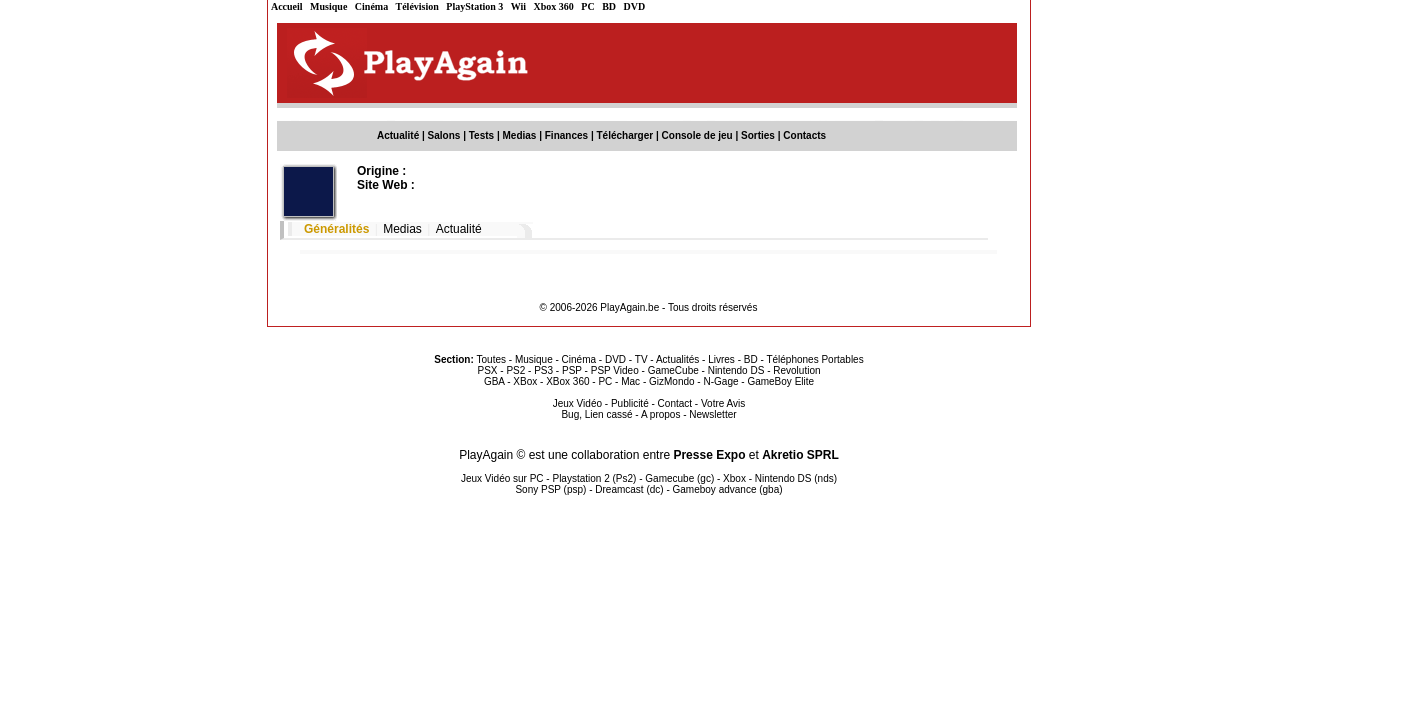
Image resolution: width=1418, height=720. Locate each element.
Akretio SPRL (800, 455)
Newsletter (712, 414)
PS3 (543, 370)
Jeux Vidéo (577, 403)
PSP (572, 370)
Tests (481, 135)
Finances (566, 135)
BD (609, 6)
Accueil (287, 6)
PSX (487, 370)
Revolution (796, 370)
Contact (675, 403)
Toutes (491, 359)
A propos (660, 414)
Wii (518, 6)
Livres (721, 359)
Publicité (630, 403)
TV (641, 359)
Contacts (804, 135)
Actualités (677, 359)
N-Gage (720, 381)
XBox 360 (567, 381)
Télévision (417, 6)
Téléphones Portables (814, 359)
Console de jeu (697, 135)
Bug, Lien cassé (596, 414)
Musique (328, 6)
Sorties (758, 135)
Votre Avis (723, 403)
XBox (525, 381)
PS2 (515, 370)
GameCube (673, 370)
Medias (520, 135)
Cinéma (371, 6)
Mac (630, 381)
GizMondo (672, 381)
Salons (444, 135)
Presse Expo (709, 455)
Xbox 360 (554, 6)
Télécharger (624, 135)
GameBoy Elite (780, 381)
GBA (494, 381)
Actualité (398, 135)
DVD (635, 6)
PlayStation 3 (474, 6)
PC (587, 6)
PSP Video (615, 370)
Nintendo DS (736, 370)
